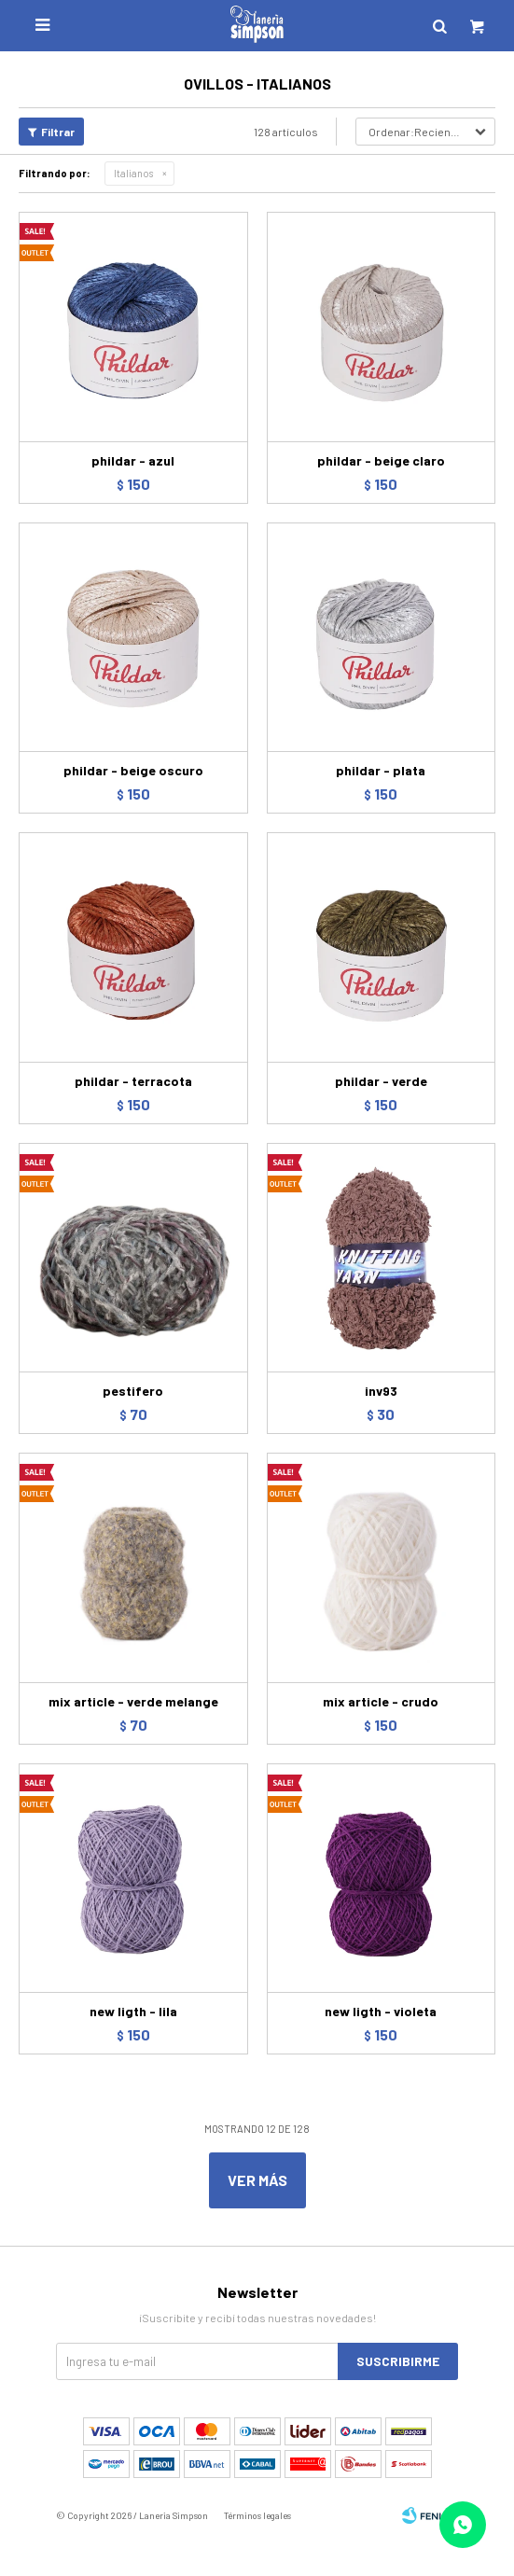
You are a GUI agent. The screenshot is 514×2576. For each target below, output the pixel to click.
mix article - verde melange (133, 1701)
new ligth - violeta (381, 2011)
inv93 (381, 1391)
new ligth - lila (133, 2011)
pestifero (133, 1391)
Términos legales (257, 2515)
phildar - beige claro (381, 460)
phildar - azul (132, 460)
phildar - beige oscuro (133, 770)
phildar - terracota (133, 1081)
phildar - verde (381, 1081)
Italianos (133, 173)
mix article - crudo (380, 1701)
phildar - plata (380, 770)
